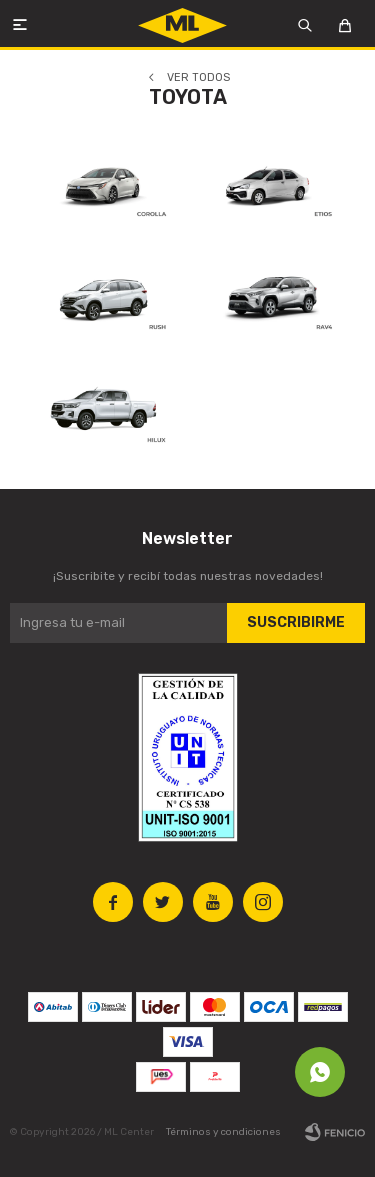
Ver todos (198, 77)
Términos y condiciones (223, 1132)
